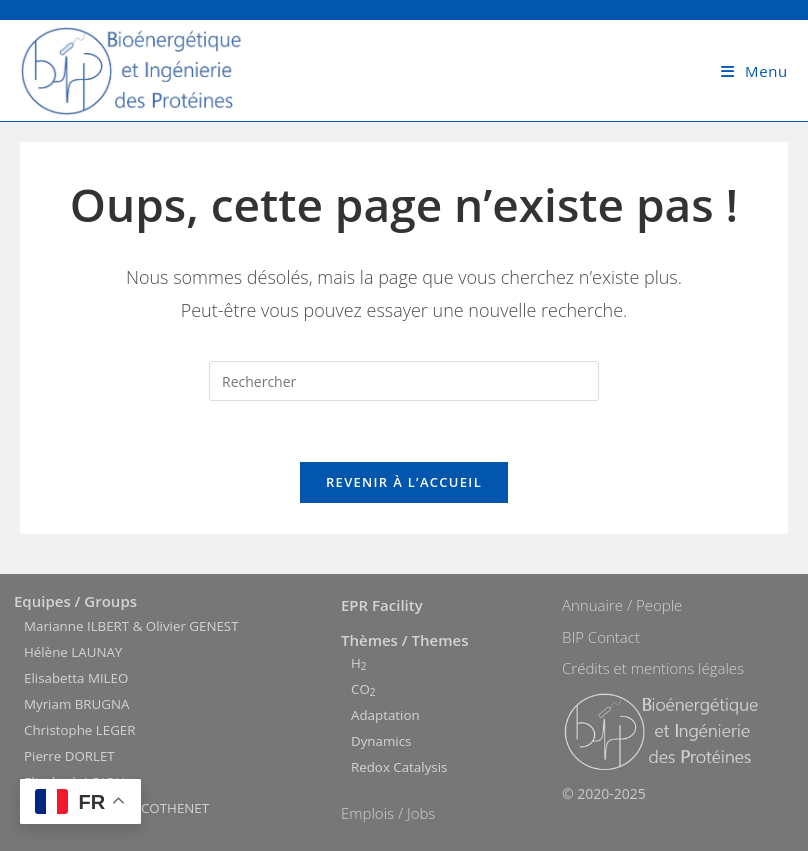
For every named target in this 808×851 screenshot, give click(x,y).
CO (363, 689)
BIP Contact (601, 637)
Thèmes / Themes (404, 640)
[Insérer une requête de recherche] (404, 381)
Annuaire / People (622, 605)
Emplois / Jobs (388, 813)
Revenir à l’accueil (404, 482)
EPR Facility (382, 605)
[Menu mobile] (754, 71)
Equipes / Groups (75, 601)
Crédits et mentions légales (653, 668)
